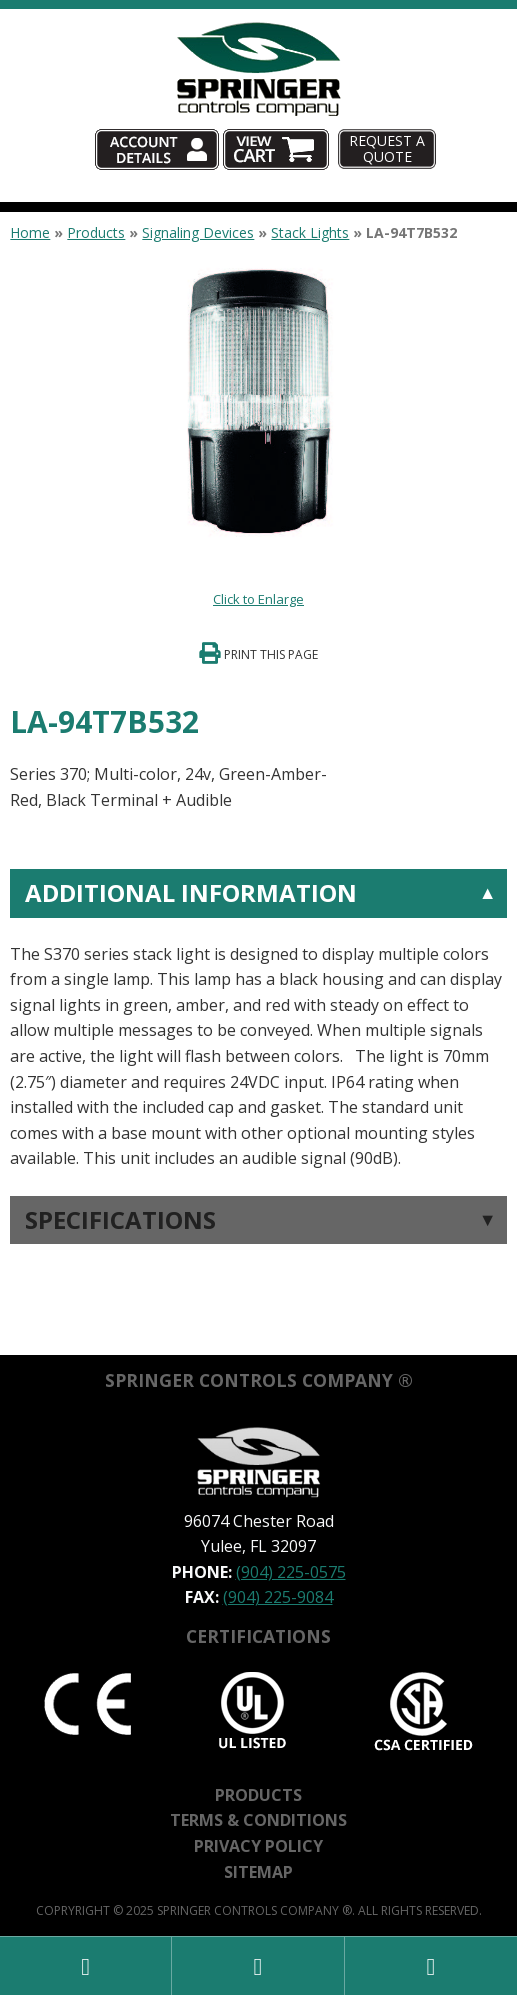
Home (30, 232)
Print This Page (271, 654)
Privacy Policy (258, 1846)
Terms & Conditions (258, 1820)
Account (217, 129)
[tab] (258, 1020)
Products (96, 232)
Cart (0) (331, 129)
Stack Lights (310, 232)
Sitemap (258, 1872)
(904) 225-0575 (291, 1572)
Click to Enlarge (258, 599)
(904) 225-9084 (278, 1597)
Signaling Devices (198, 232)
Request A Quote (387, 148)
